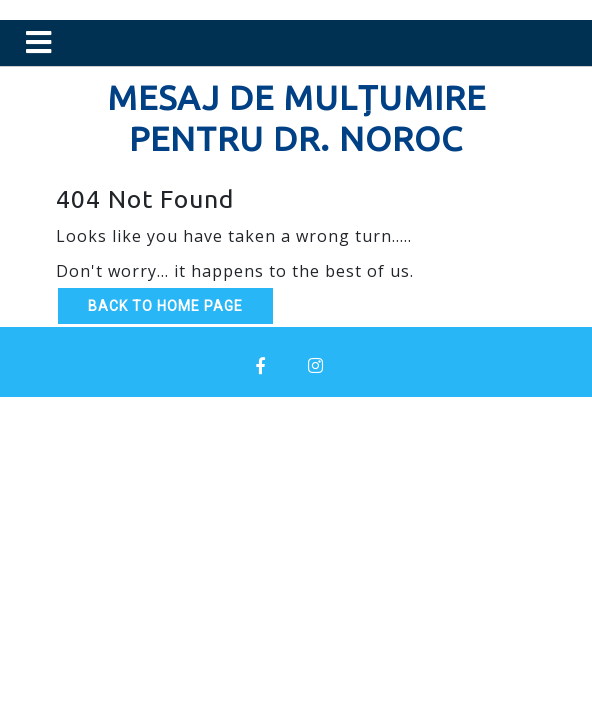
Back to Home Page (165, 306)
